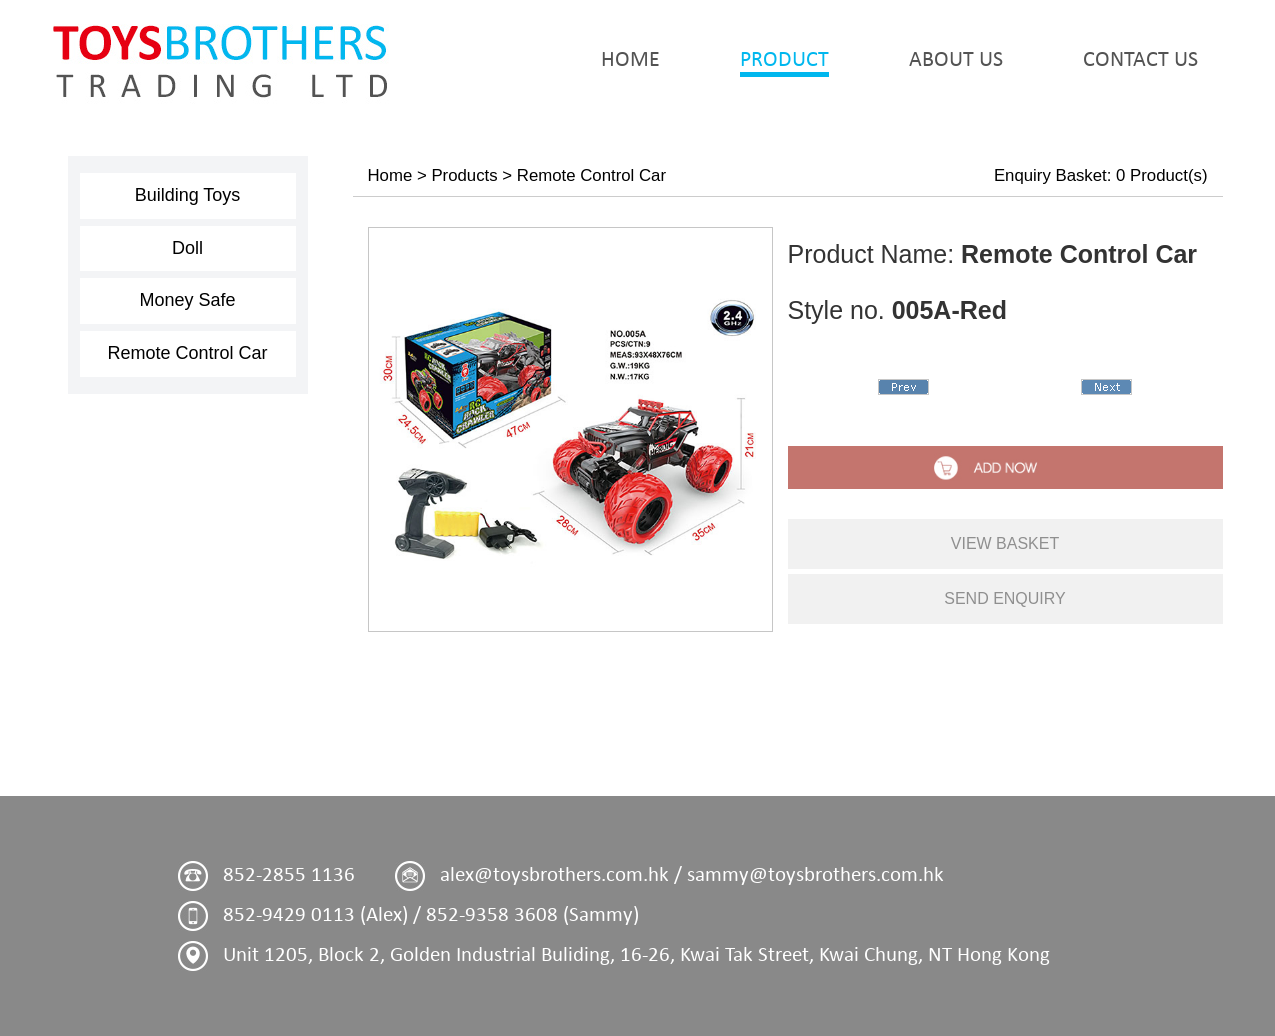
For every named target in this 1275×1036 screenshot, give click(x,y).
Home (390, 175)
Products (464, 175)
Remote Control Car (187, 353)
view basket (1005, 543)
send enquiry (1005, 598)
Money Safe (187, 300)
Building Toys (188, 195)
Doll (187, 248)
